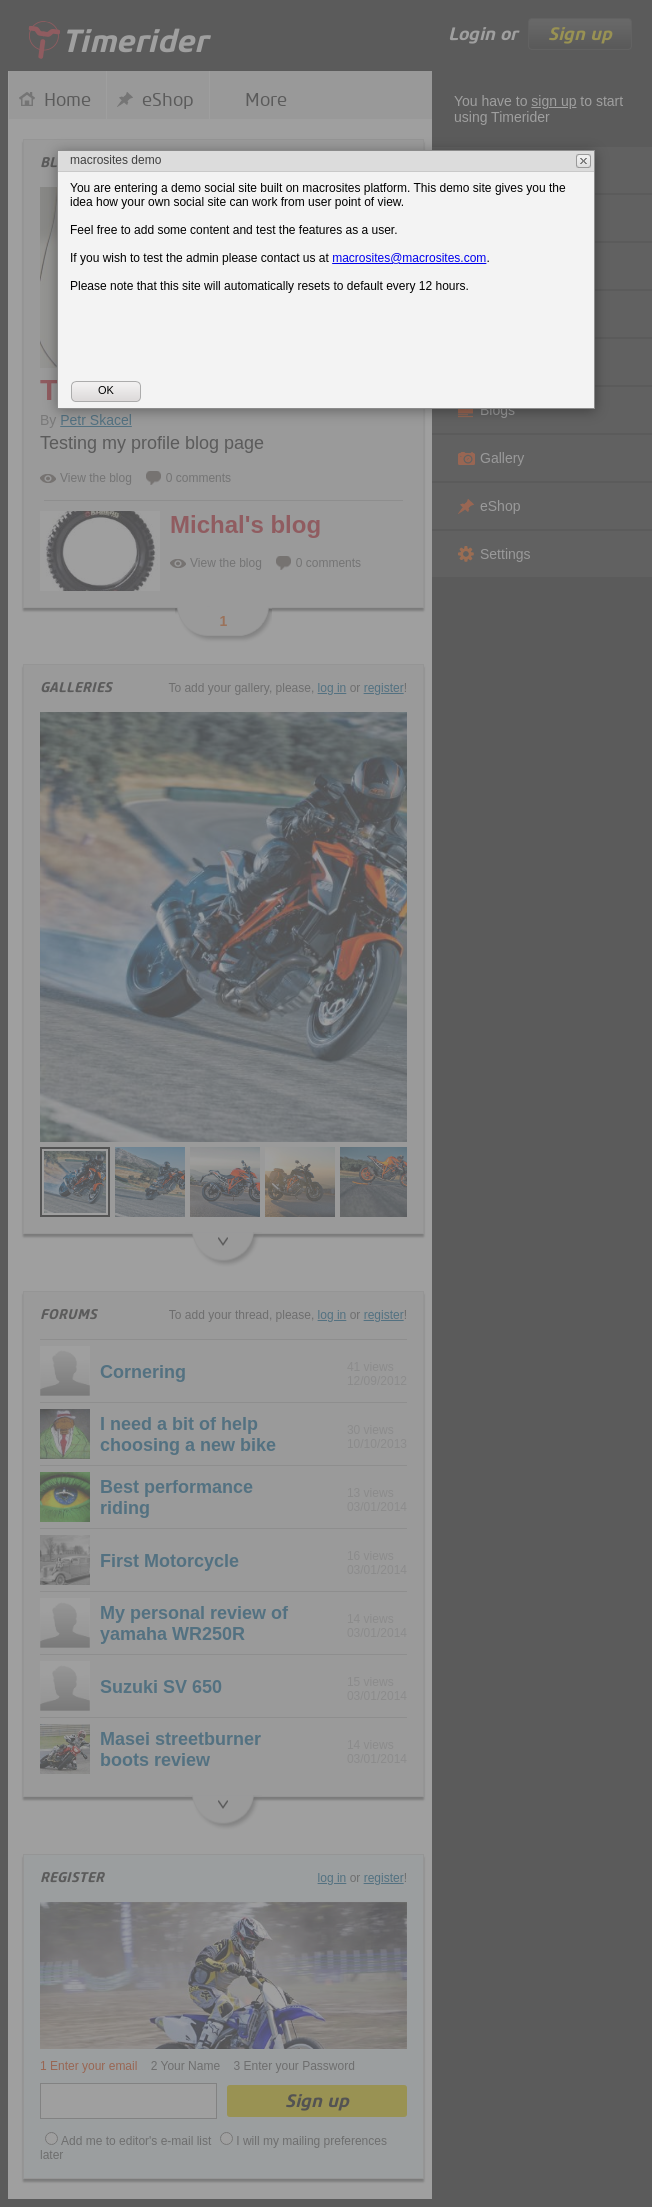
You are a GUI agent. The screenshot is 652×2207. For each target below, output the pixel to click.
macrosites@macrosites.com (409, 258)
